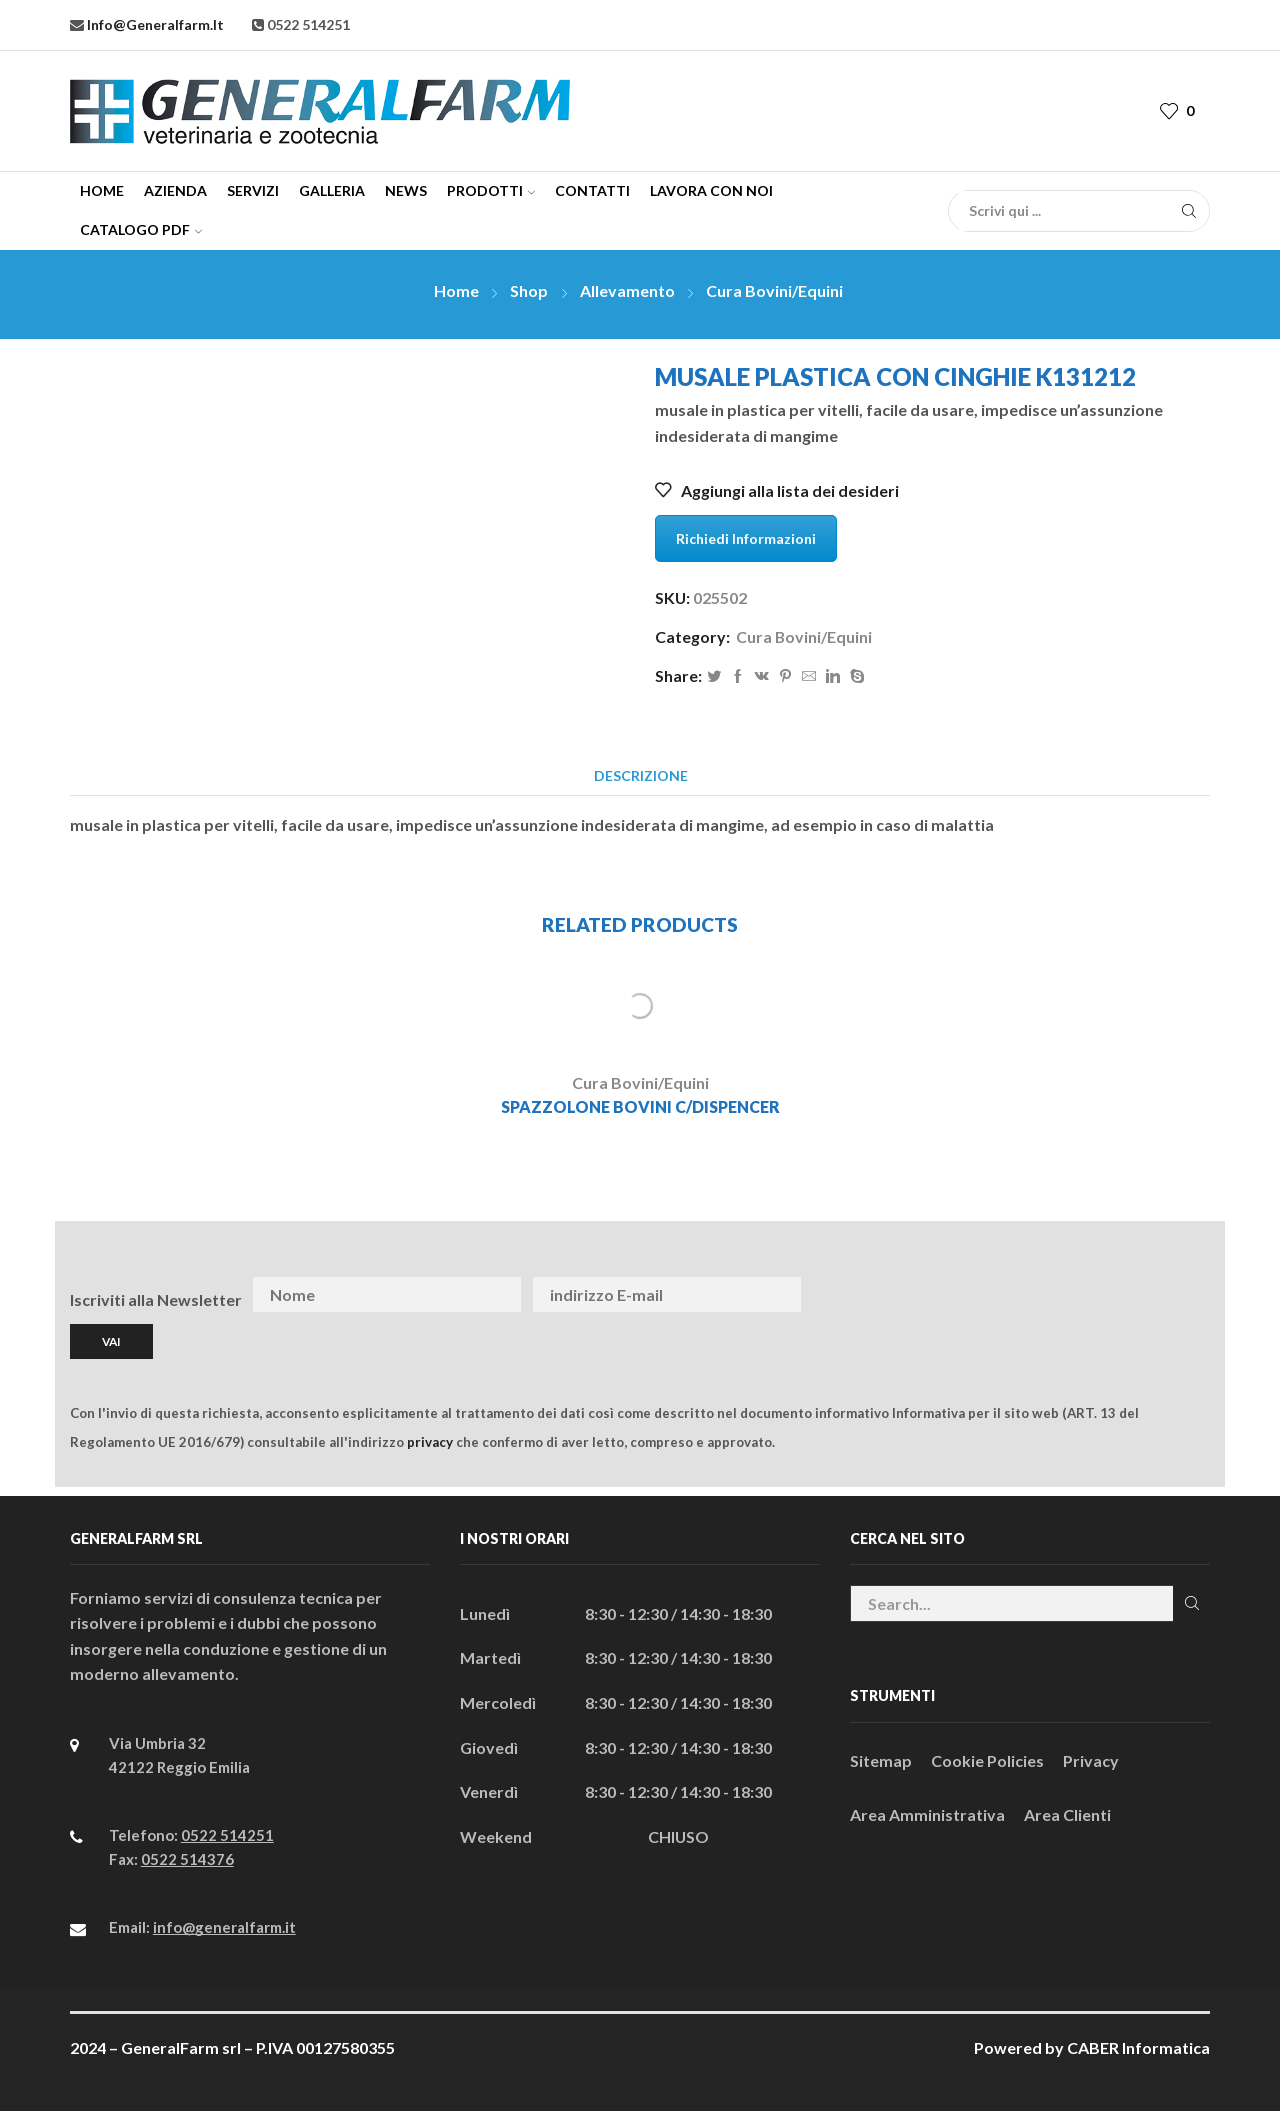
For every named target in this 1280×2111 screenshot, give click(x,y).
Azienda (175, 190)
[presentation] (1054, 1295)
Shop (529, 290)
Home (102, 190)
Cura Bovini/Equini (774, 290)
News (406, 190)
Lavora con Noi (711, 190)
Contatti (592, 190)
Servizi (253, 190)
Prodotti (491, 190)
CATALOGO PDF (141, 229)
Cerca (1191, 1603)
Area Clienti (1067, 1814)
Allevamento (627, 290)
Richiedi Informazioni (746, 538)
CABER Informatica (1138, 2047)
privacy (430, 1442)
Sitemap (881, 1760)
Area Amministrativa (927, 1814)
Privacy (1091, 1760)
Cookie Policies (987, 1760)
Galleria (332, 190)
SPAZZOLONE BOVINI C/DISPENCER (640, 1106)
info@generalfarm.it (154, 24)
